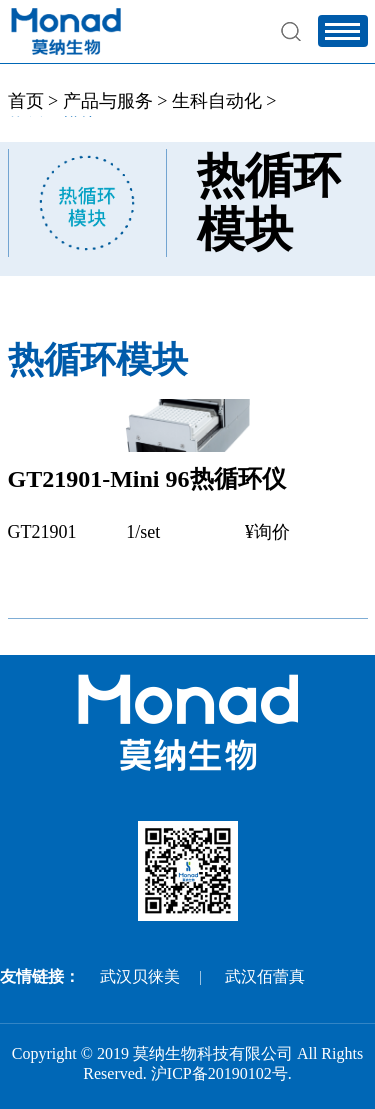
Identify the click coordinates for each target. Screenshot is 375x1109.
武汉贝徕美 (140, 976)
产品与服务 (108, 101)
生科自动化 (217, 101)
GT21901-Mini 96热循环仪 (147, 479)
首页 (26, 101)
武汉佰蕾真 (265, 976)
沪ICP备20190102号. (221, 1073)
